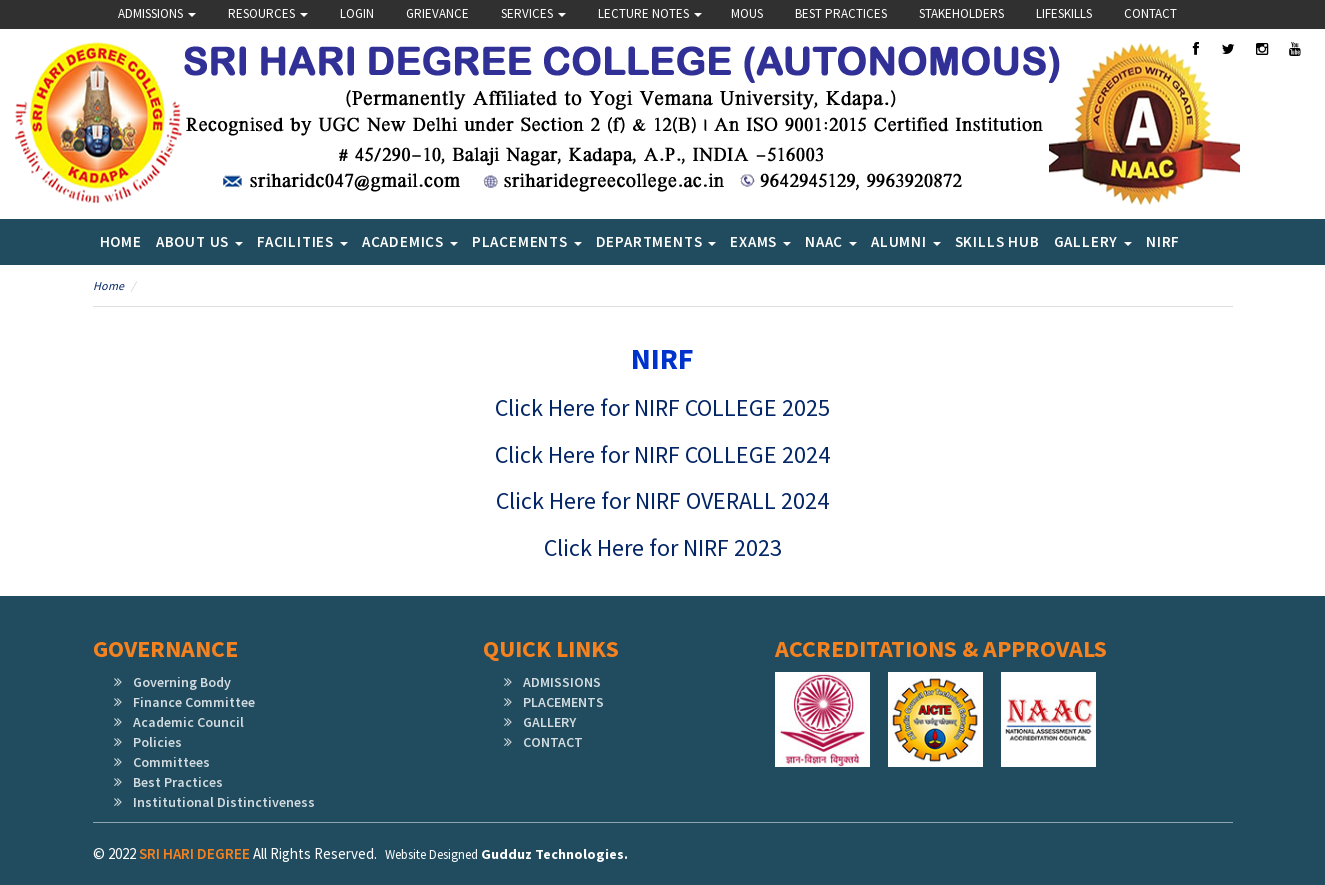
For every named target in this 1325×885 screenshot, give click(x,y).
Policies (157, 742)
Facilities (302, 241)
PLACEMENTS (563, 702)
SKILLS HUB (997, 241)
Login (357, 13)
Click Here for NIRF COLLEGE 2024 (662, 454)
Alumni (906, 241)
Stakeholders (961, 13)
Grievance (437, 13)
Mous (747, 13)
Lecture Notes (650, 13)
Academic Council (188, 722)
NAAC (831, 241)
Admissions (157, 13)
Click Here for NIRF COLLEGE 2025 (662, 407)
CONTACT (553, 742)
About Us (199, 241)
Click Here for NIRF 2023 (663, 547)
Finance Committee (194, 702)
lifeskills (1064, 13)
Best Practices (841, 13)
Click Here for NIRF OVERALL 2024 (662, 500)
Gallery (1093, 241)
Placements (527, 241)
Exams (760, 241)
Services (533, 13)
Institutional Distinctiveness (224, 802)
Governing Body (182, 682)
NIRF (1163, 241)
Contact (1150, 13)
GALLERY (549, 722)
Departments (656, 241)
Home (121, 241)
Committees (171, 762)
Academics (410, 241)
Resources (268, 13)
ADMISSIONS (562, 682)
